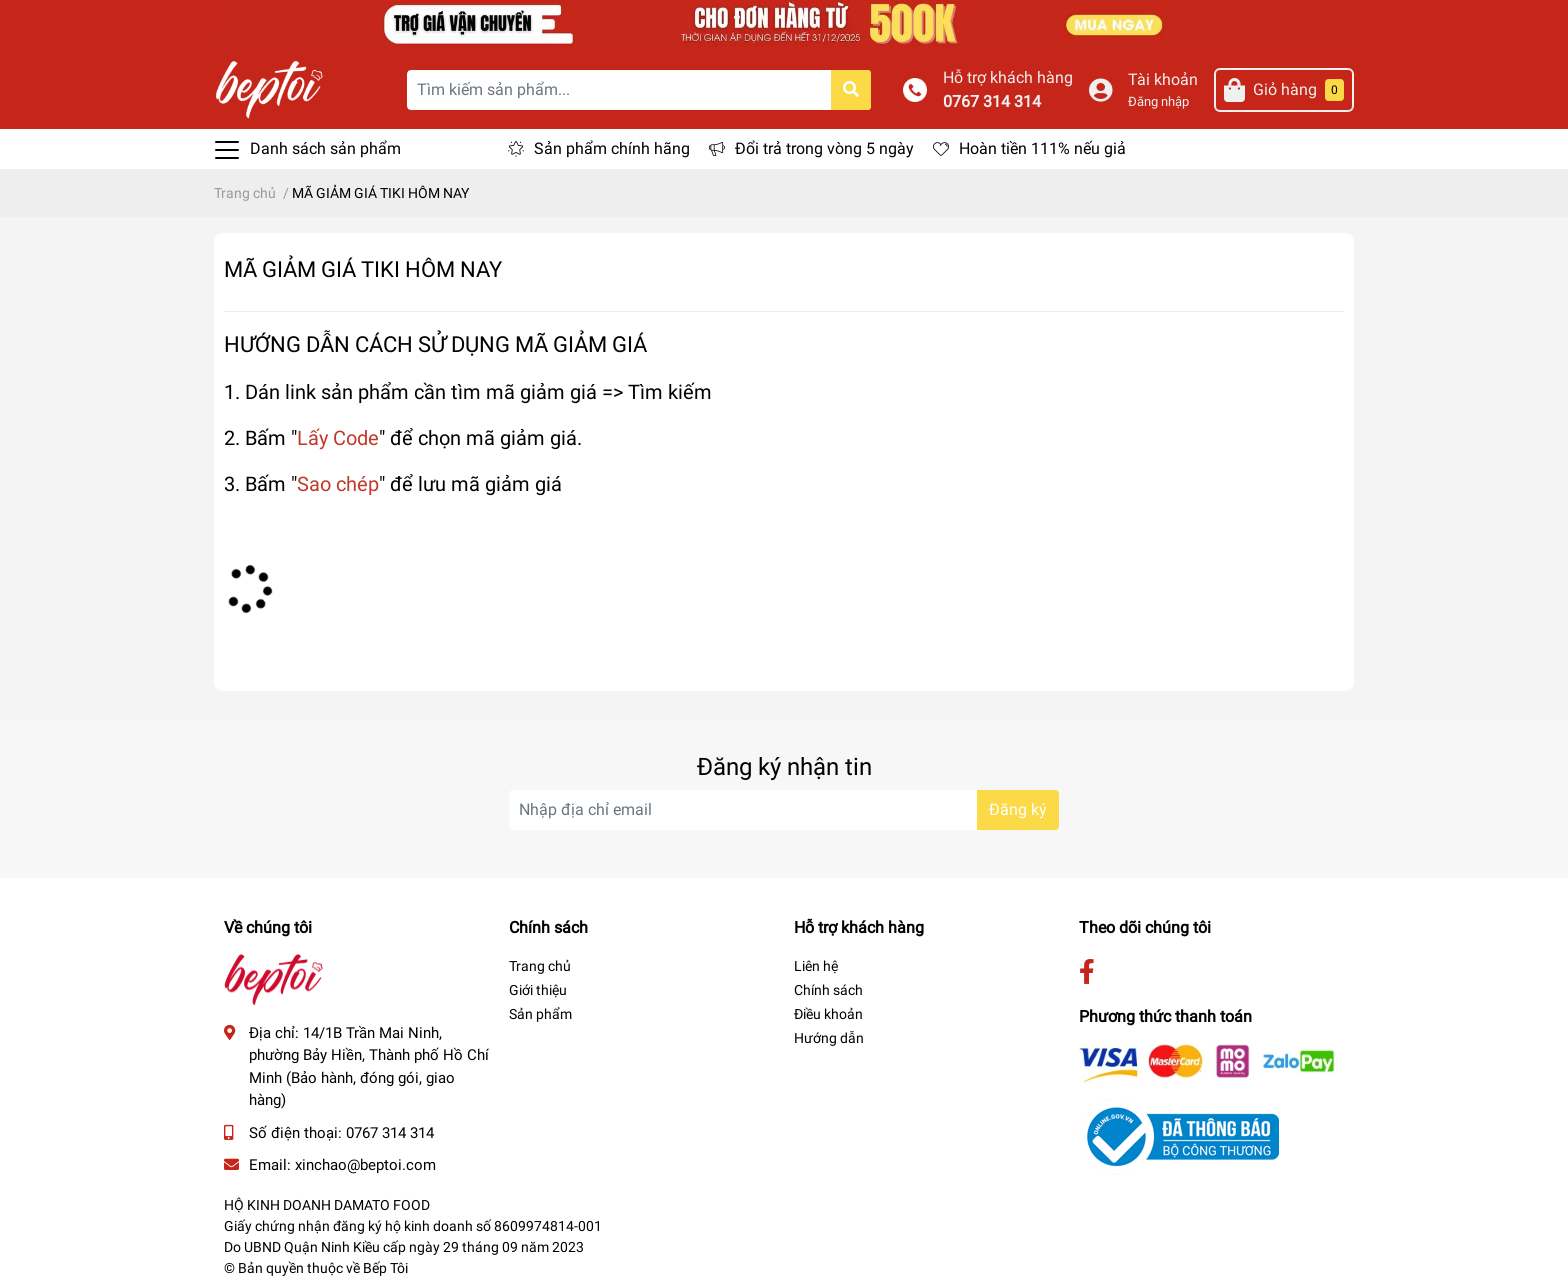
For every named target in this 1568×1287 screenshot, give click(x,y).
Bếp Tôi (385, 1268)
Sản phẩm (540, 1014)
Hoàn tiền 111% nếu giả (1042, 148)
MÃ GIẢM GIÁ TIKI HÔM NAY (363, 269)
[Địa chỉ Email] (784, 810)
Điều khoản (828, 1014)
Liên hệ (816, 966)
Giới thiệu (538, 990)
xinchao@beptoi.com (365, 1165)
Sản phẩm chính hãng (612, 148)
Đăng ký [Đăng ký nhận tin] (1018, 809)
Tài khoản (1163, 79)
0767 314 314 (992, 101)
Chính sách (828, 990)
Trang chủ (540, 966)
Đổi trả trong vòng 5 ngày (824, 148)
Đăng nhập (1158, 101)
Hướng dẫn (829, 1038)
